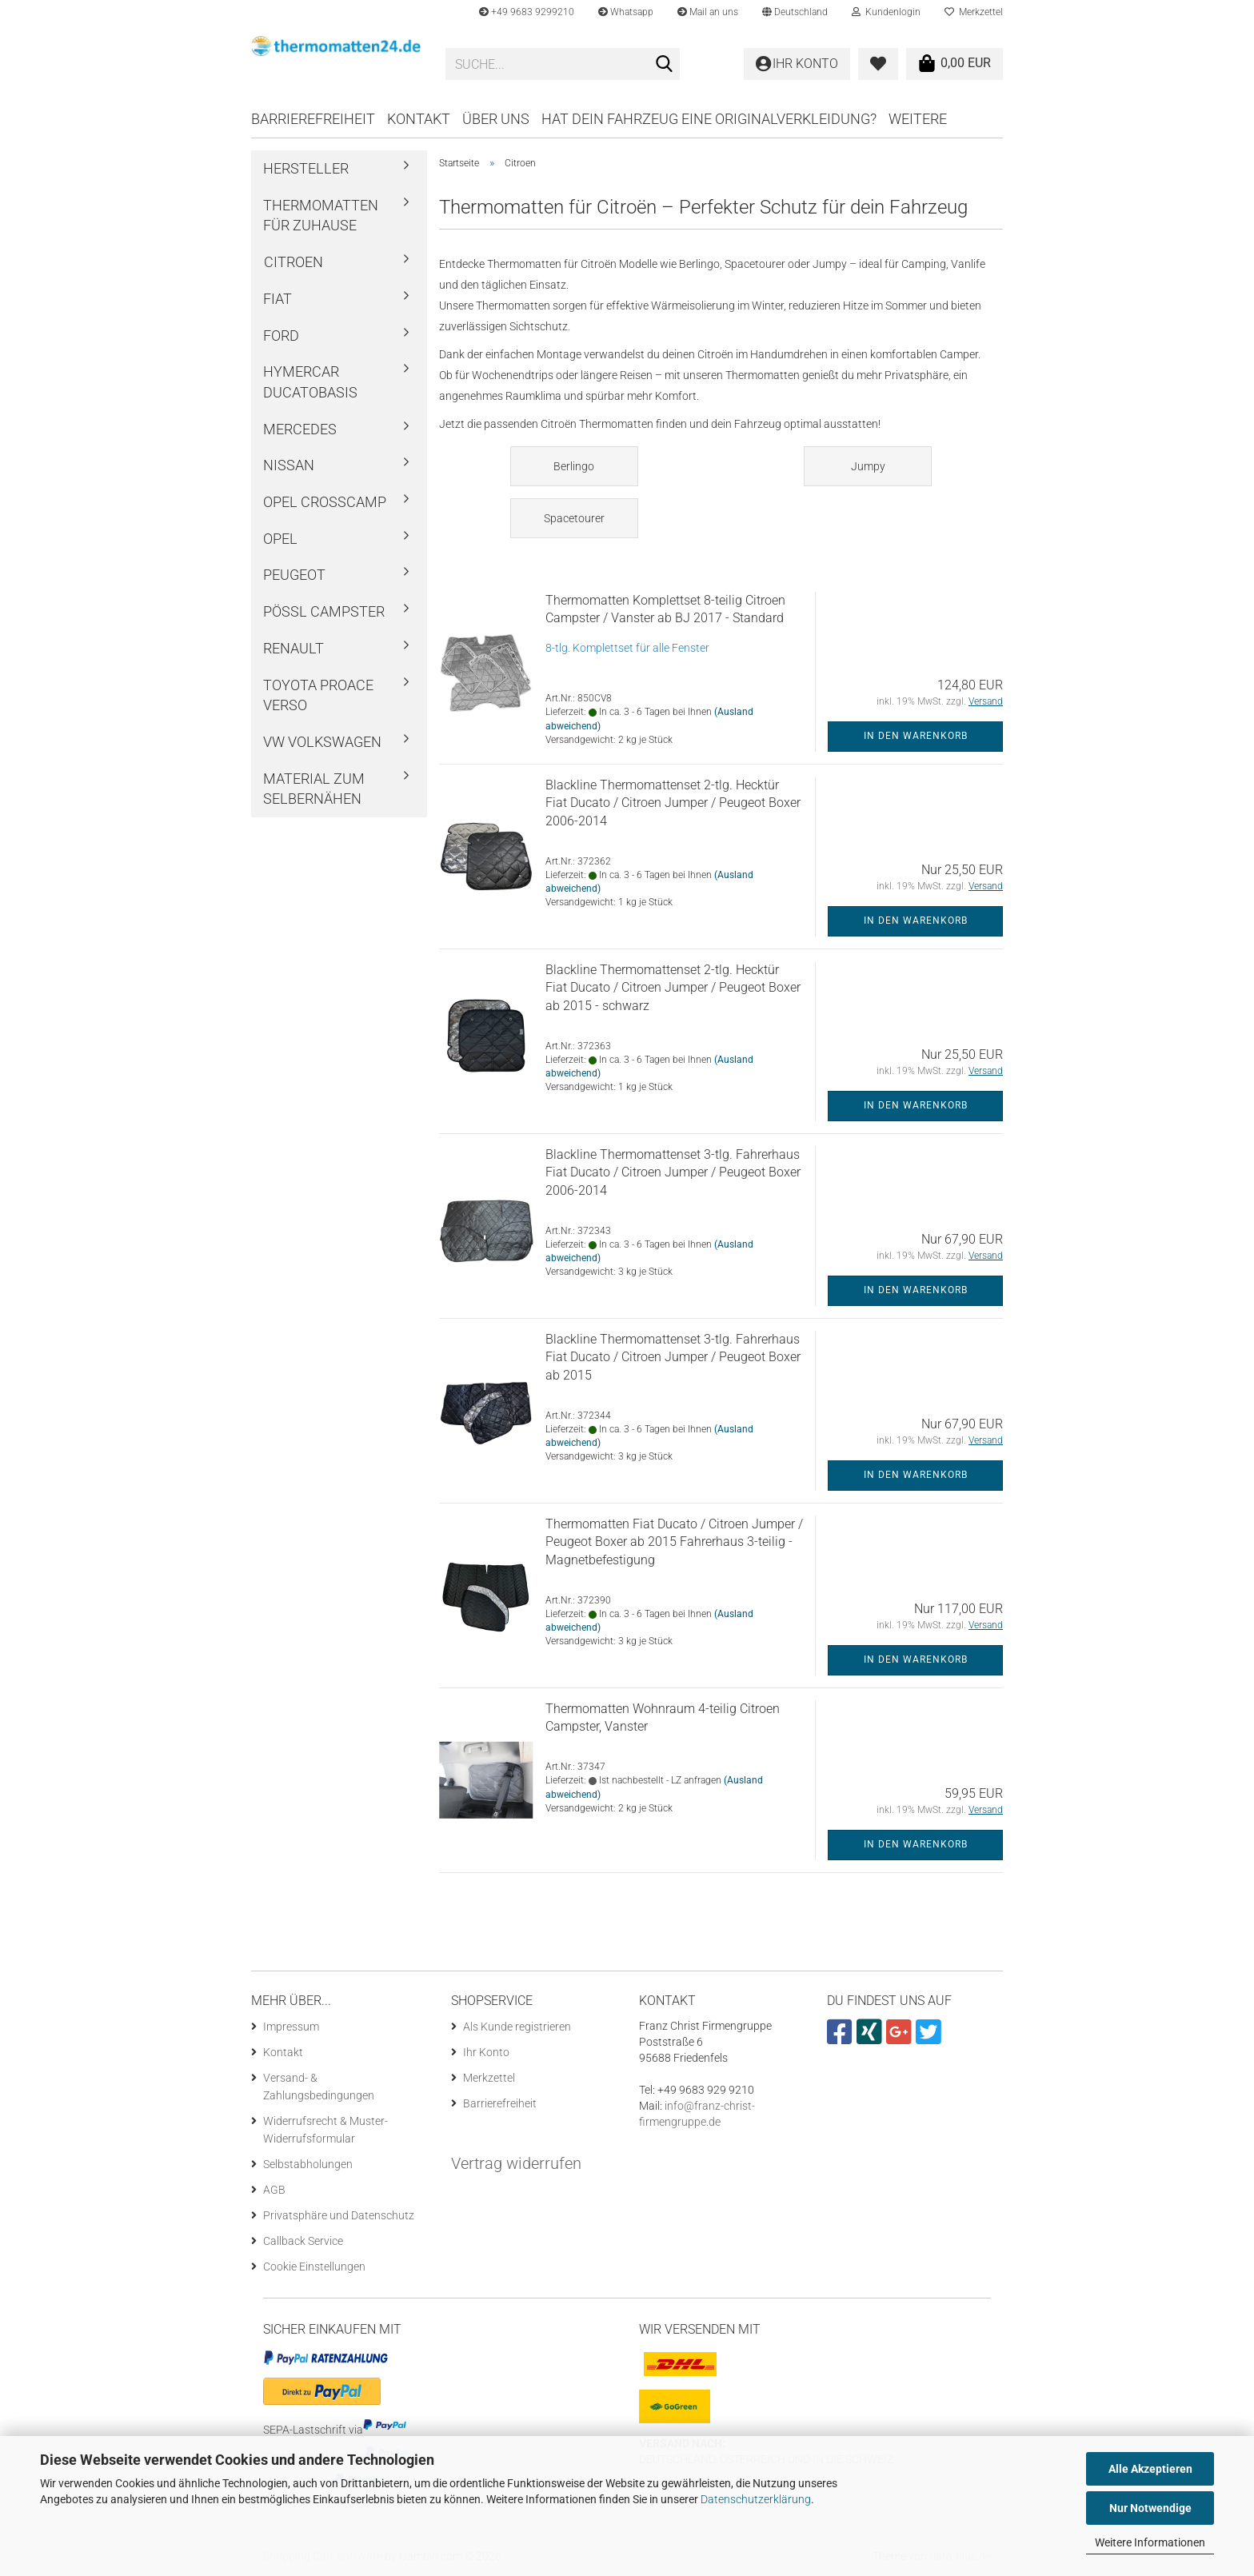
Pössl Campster (324, 611)
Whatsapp (625, 12)
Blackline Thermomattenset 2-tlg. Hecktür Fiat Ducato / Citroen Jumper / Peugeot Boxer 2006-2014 (673, 803)
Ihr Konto (486, 2052)
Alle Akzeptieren (1150, 2468)
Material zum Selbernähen (314, 789)
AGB (274, 2189)
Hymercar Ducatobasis (310, 382)
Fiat (277, 298)
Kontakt (418, 118)
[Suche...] (664, 65)
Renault (293, 648)
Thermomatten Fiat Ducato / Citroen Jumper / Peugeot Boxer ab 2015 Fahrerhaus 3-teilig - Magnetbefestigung (674, 1542)
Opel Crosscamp (324, 501)
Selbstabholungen (308, 2164)
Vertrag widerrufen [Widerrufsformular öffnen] (516, 2163)
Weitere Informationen (1150, 2542)
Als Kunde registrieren (517, 2026)
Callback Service (303, 2241)
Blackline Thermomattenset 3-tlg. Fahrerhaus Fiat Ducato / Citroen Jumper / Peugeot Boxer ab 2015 (673, 1358)
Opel (280, 538)
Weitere (918, 118)
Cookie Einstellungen (314, 2266)
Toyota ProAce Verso (318, 695)
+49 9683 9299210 (526, 12)
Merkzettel (973, 12)
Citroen (293, 262)
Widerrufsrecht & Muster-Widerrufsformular (325, 2130)
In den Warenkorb (916, 735)
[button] (795, 12)
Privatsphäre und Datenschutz (338, 2215)
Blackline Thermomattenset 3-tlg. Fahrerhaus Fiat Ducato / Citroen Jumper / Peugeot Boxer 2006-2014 (673, 1173)
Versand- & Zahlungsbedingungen (318, 2086)
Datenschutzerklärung (756, 2499)
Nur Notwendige (1150, 2508)
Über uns (495, 118)
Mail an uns (707, 12)
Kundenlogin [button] (886, 12)
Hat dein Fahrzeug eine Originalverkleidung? (709, 118)
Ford (281, 335)
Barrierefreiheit (313, 118)
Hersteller (306, 168)
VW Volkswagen (322, 741)
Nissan (288, 465)
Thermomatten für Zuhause (320, 215)
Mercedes (300, 429)
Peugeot (294, 574)
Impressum (291, 2026)
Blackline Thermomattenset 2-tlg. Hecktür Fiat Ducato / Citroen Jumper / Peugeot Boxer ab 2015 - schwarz (673, 988)
